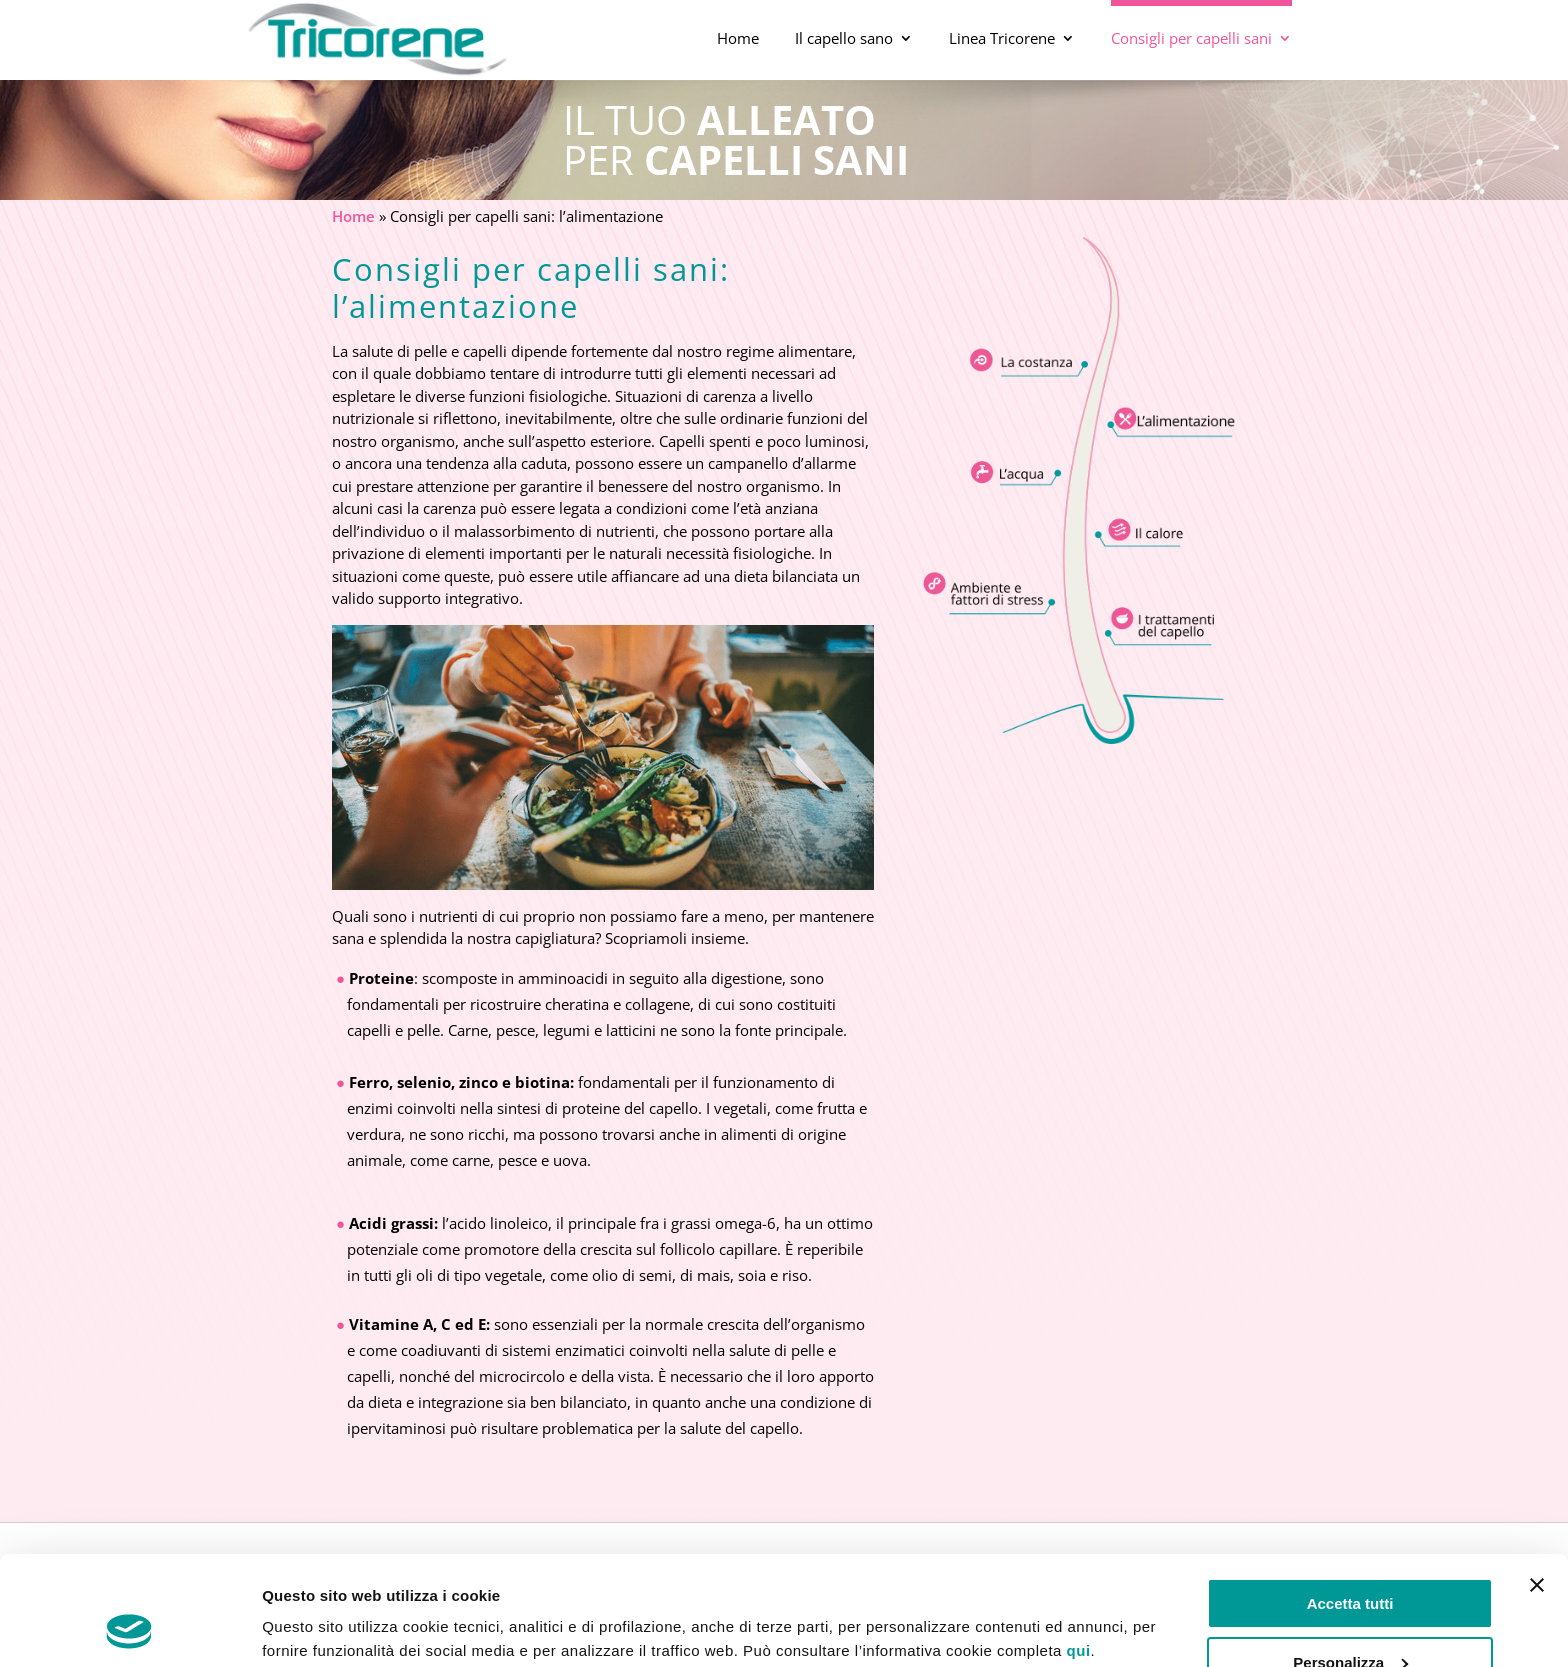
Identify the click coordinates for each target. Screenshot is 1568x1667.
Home (738, 38)
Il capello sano (844, 38)
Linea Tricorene (1002, 38)
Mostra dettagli (316, 1627)
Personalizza (1350, 1559)
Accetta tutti (1350, 1501)
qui (1079, 1548)
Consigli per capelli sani (1191, 38)
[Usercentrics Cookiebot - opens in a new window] (129, 1628)
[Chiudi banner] (1537, 1483)
